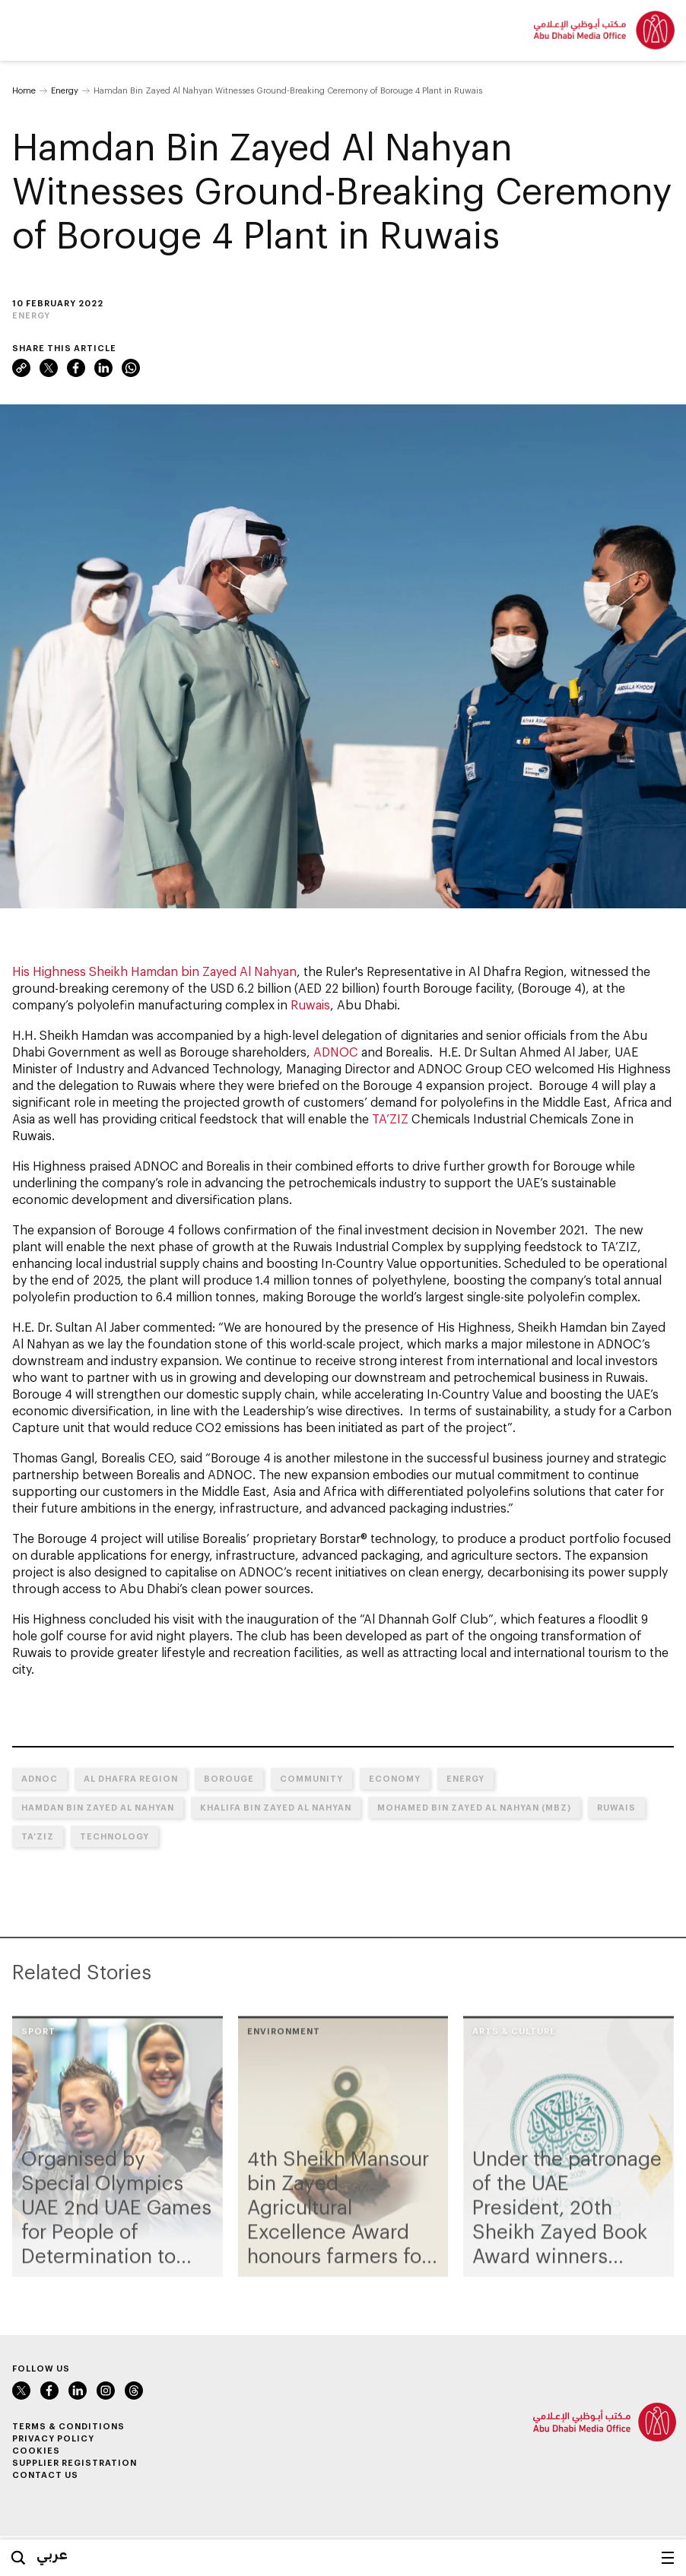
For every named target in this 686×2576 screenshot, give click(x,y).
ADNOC (335, 1051)
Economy (395, 1778)
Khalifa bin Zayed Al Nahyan (275, 1807)
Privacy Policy (53, 2438)
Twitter (49, 368)
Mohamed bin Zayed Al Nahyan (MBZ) (474, 1807)
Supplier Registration (74, 2462)
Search (18, 2557)
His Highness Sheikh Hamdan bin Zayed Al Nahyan (154, 971)
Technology (114, 1836)
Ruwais (310, 1004)
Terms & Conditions (68, 2426)
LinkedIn (103, 368)
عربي (52, 2554)
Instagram (106, 2390)
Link (21, 368)
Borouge (229, 1778)
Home (24, 90)
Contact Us (45, 2474)
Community (311, 1778)
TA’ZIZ (390, 1118)
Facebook (76, 368)
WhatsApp (131, 368)
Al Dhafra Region (131, 1778)
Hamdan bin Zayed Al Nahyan (97, 1807)
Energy (64, 90)
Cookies (36, 2450)
